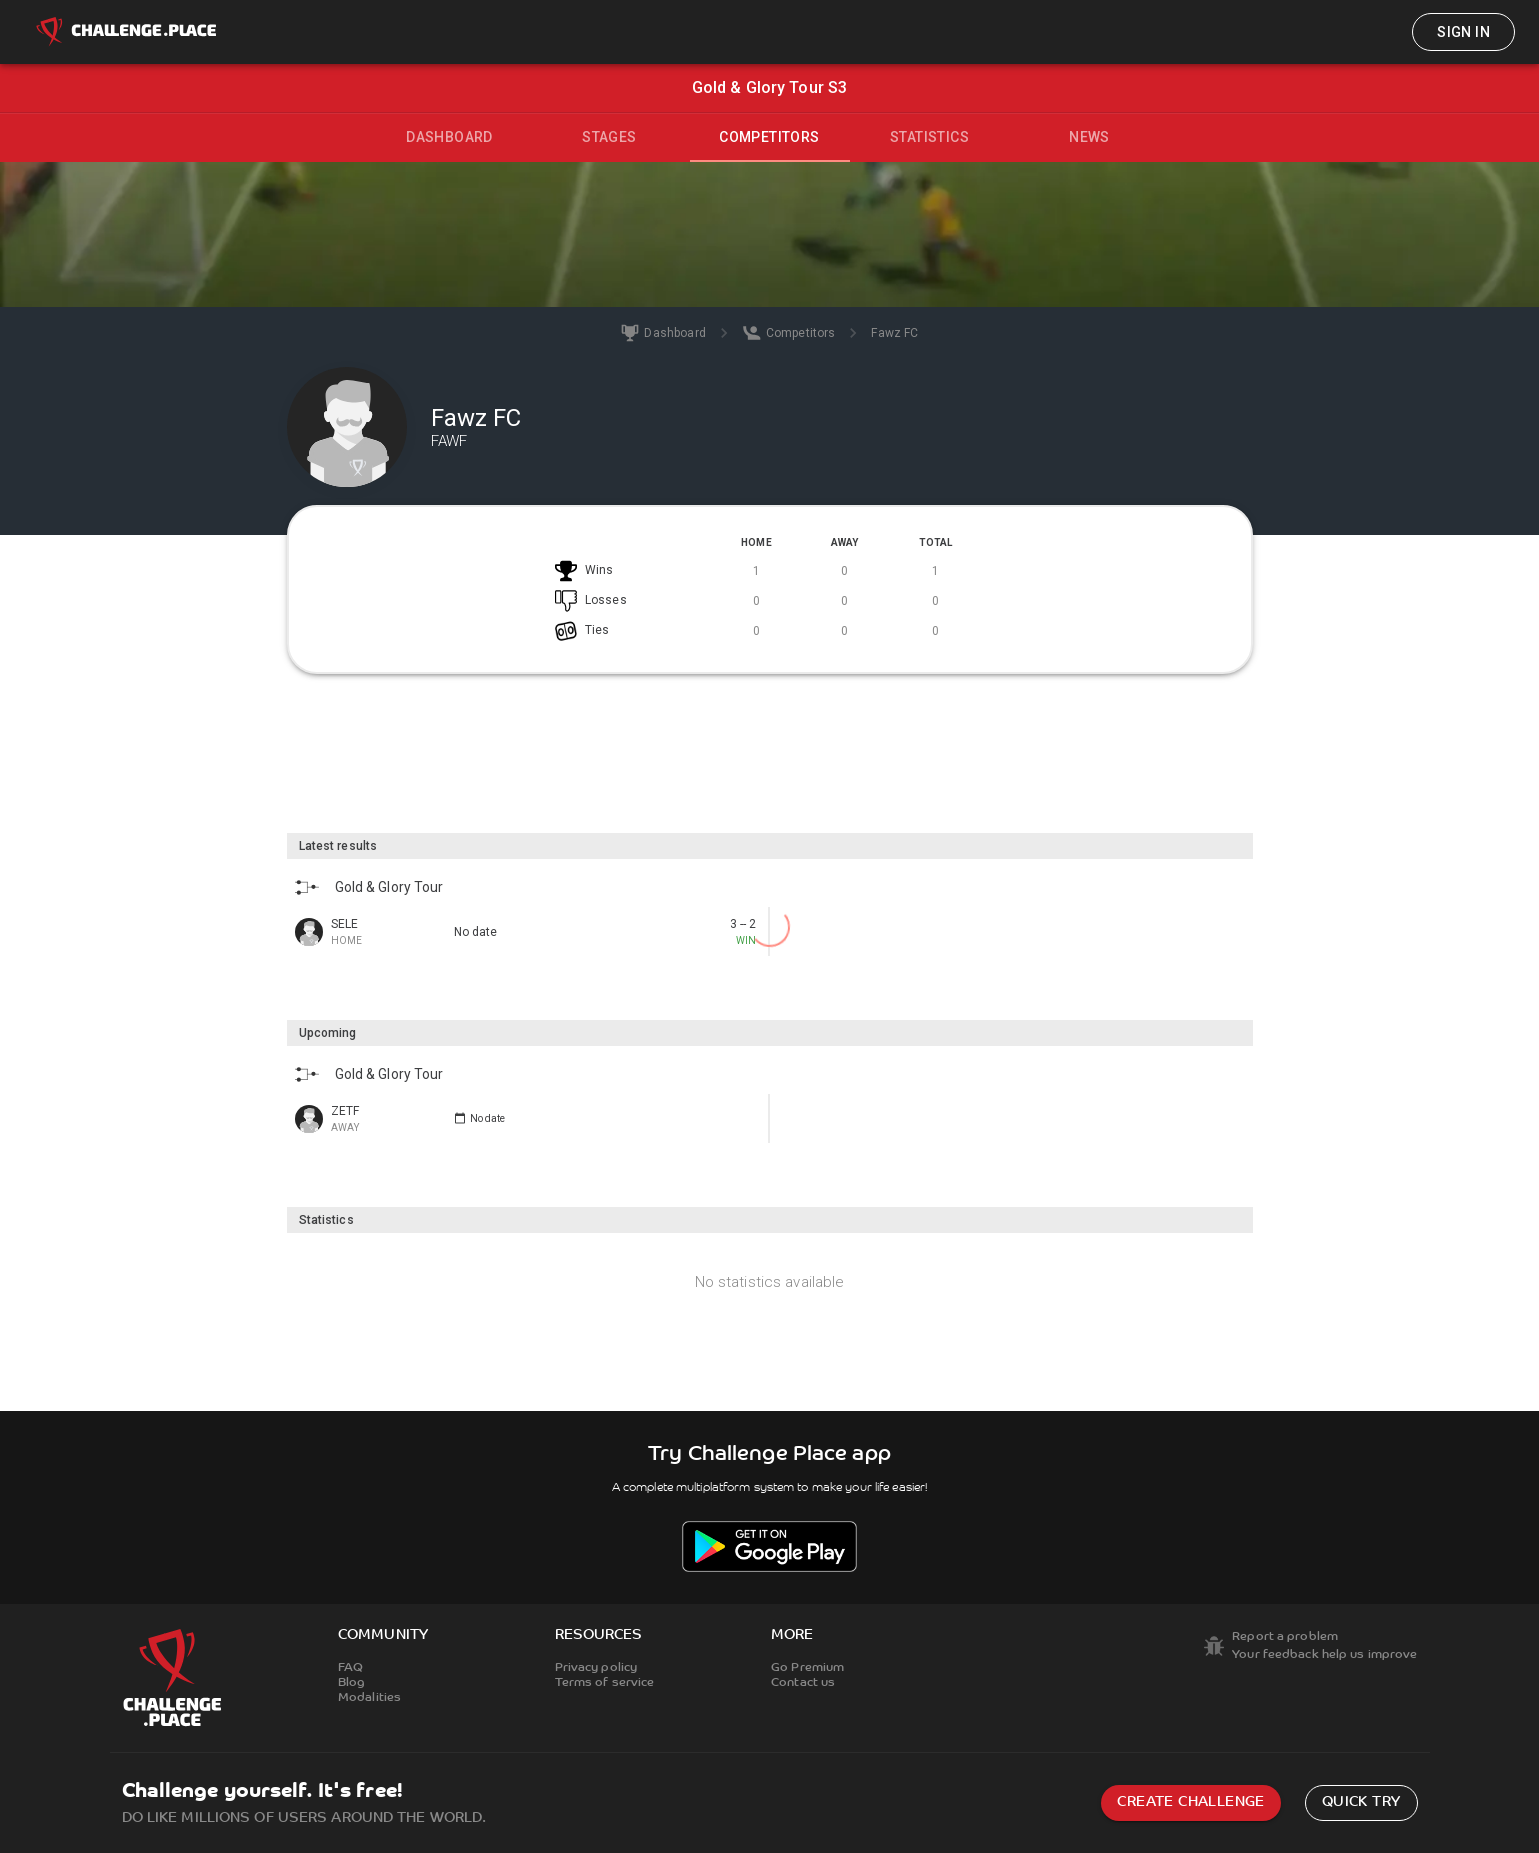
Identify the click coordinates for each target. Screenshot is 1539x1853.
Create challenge (1190, 1802)
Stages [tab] (609, 137)
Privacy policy (596, 1668)
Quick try (1361, 1802)
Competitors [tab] (769, 137)
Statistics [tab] (929, 137)
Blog (351, 1683)
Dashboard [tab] (449, 137)
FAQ (350, 1668)
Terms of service (605, 1683)
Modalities (369, 1698)
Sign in (1463, 32)
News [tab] (1089, 137)
